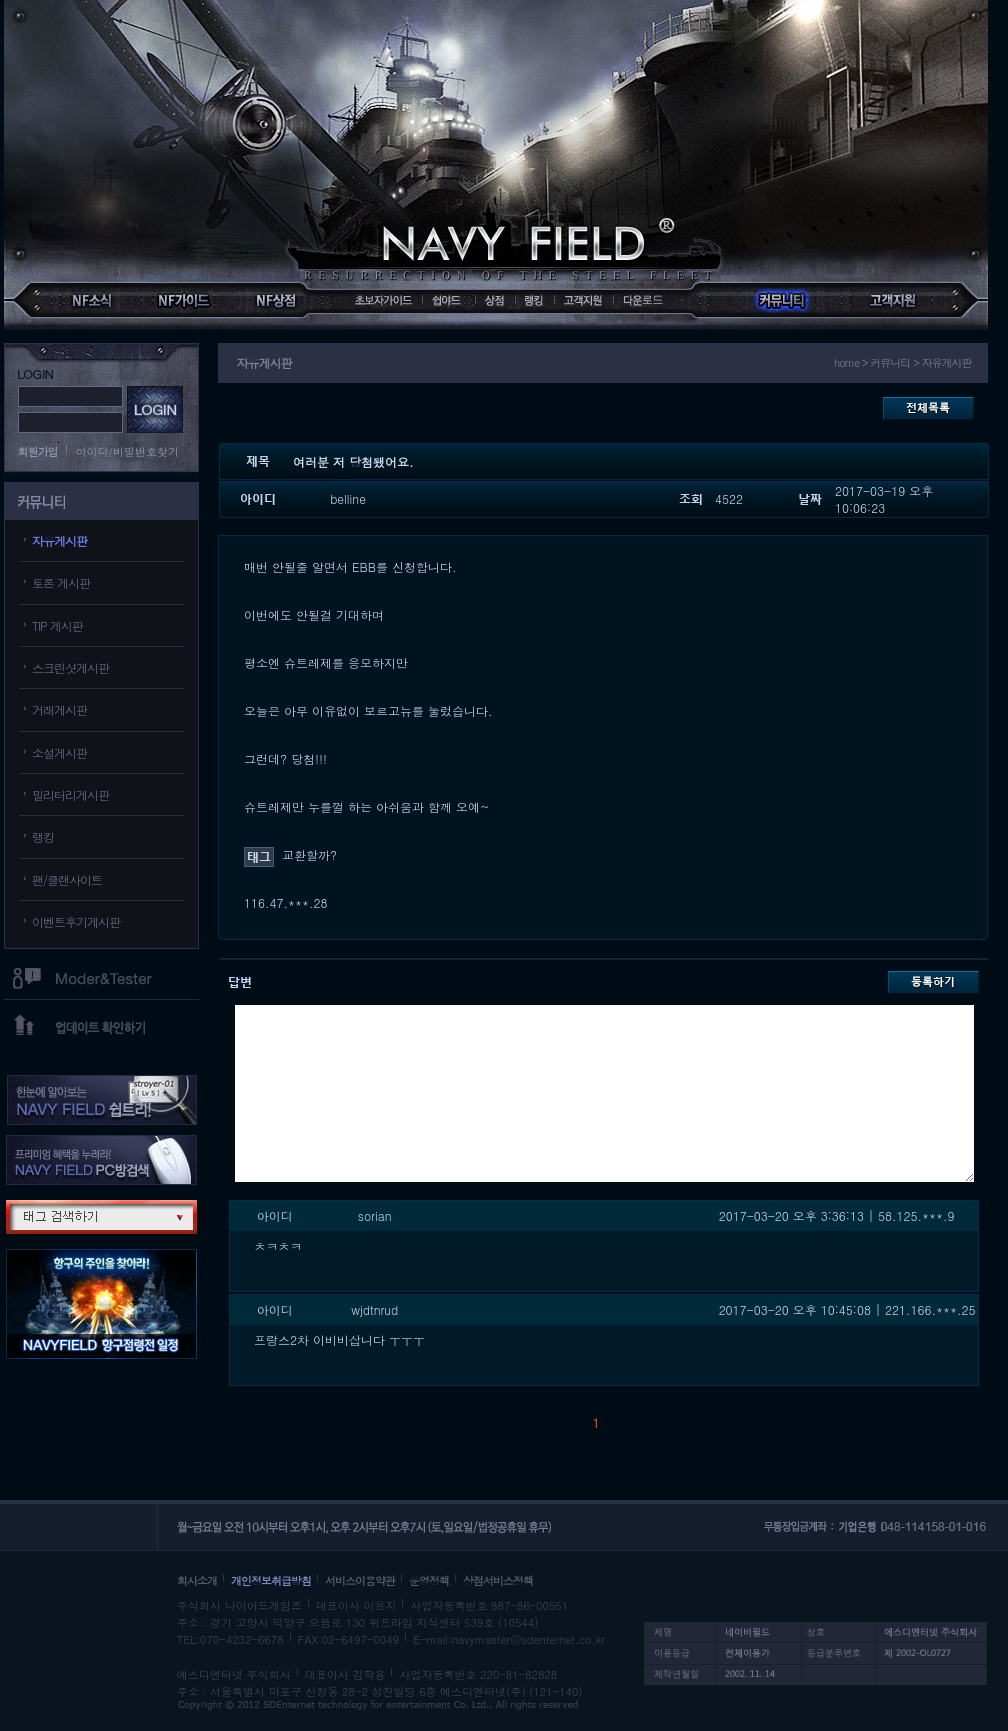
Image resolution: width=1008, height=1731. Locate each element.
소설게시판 (59, 752)
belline (348, 498)
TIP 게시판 (57, 625)
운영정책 (429, 1580)
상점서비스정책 (498, 1580)
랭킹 (43, 836)
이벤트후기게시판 (76, 921)
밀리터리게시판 (70, 794)
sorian (375, 1215)
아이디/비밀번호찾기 (128, 451)
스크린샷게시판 (70, 667)
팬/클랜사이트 (67, 879)
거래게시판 (59, 709)
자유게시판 (59, 540)
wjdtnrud (374, 1309)
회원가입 (38, 451)
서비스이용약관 (360, 1580)
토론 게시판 (61, 582)
